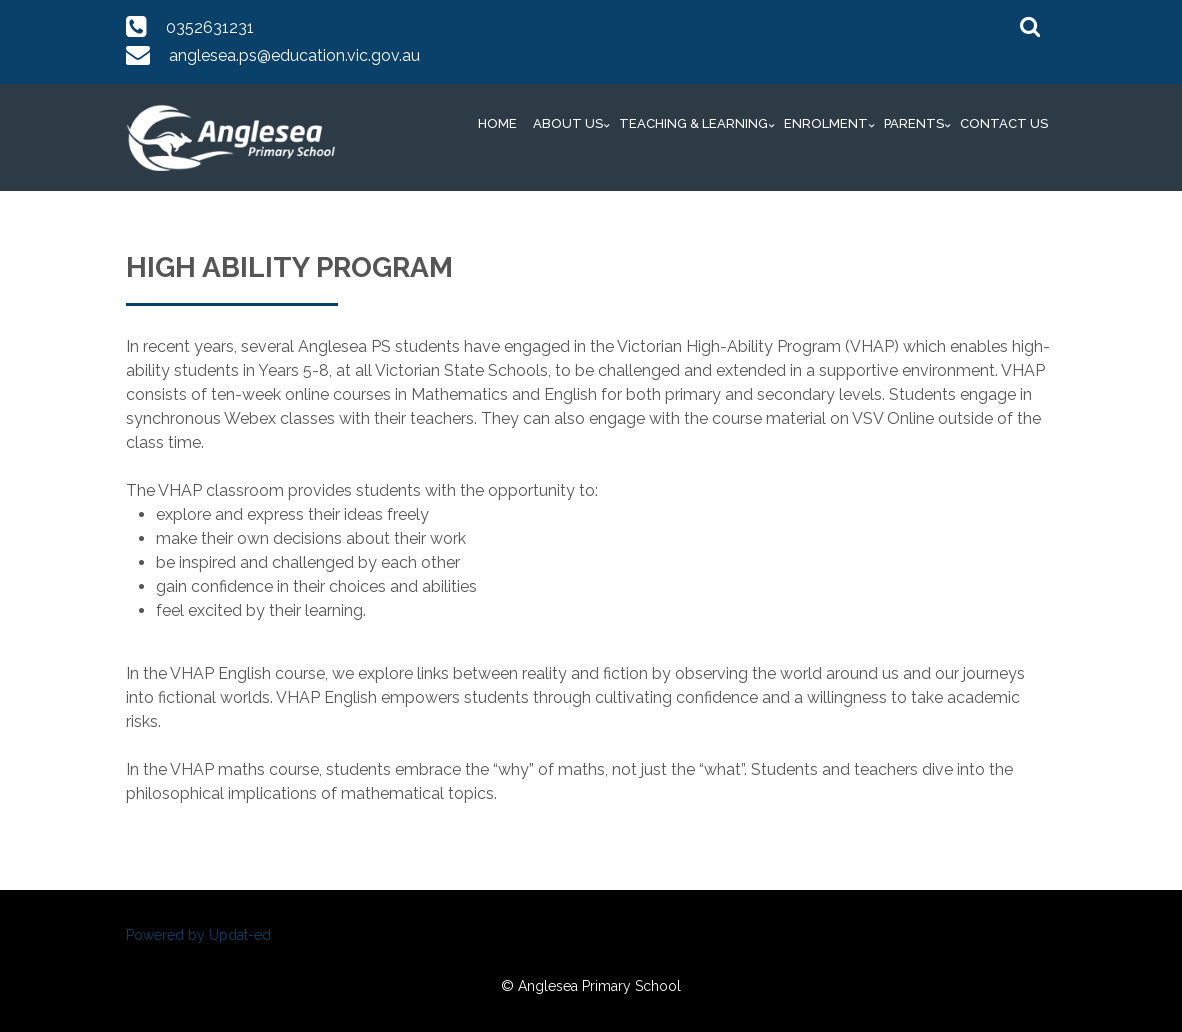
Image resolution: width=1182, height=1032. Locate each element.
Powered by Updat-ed (198, 935)
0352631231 (210, 27)
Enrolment (826, 123)
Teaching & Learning (693, 123)
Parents (914, 123)
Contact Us (1004, 123)
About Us (568, 123)
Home (497, 123)
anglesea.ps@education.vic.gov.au (294, 55)
